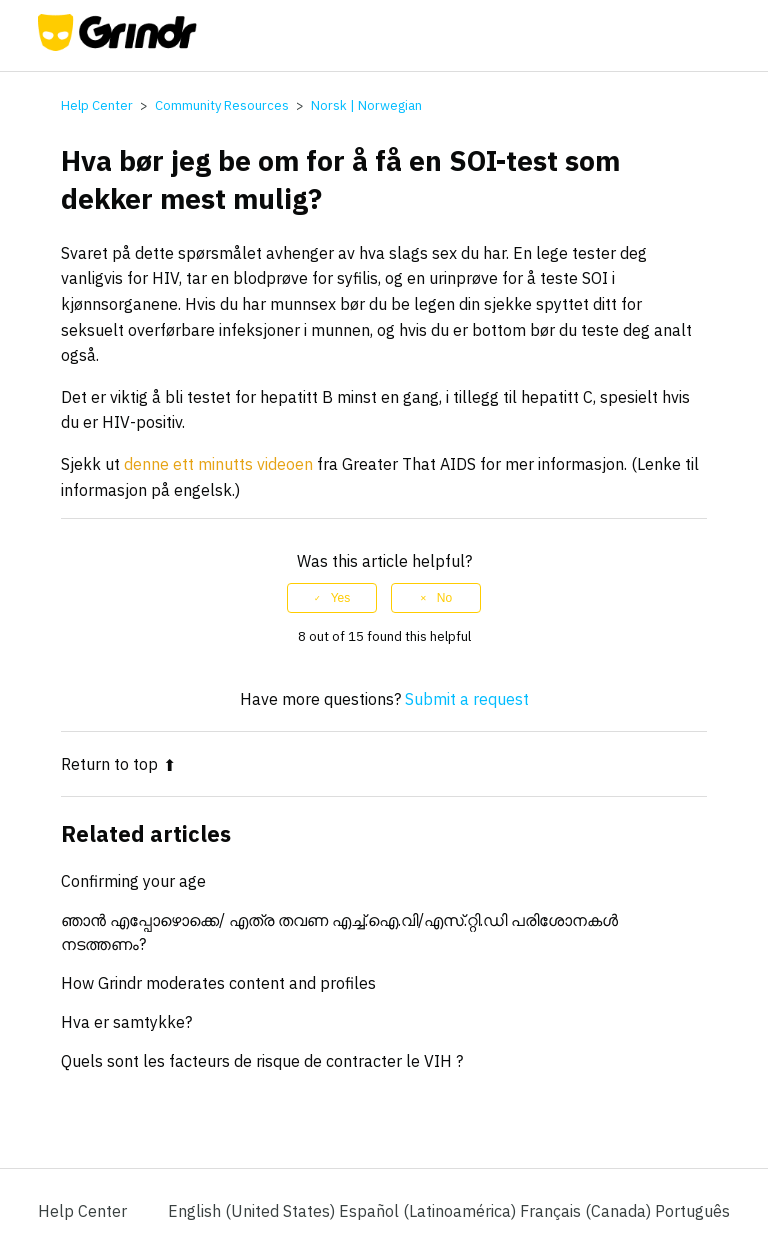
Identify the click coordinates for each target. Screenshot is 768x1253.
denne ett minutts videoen (218, 464)
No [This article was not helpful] (444, 598)
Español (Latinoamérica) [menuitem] (429, 1211)
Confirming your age (133, 881)
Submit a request (467, 699)
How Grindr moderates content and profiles (218, 983)
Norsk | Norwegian (366, 105)
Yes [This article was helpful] (341, 598)
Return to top (118, 764)
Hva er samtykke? (126, 1022)
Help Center (97, 105)
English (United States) (253, 1211)
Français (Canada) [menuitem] (587, 1211)
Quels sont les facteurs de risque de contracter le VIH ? (262, 1061)
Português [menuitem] (692, 1211)
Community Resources (222, 105)
